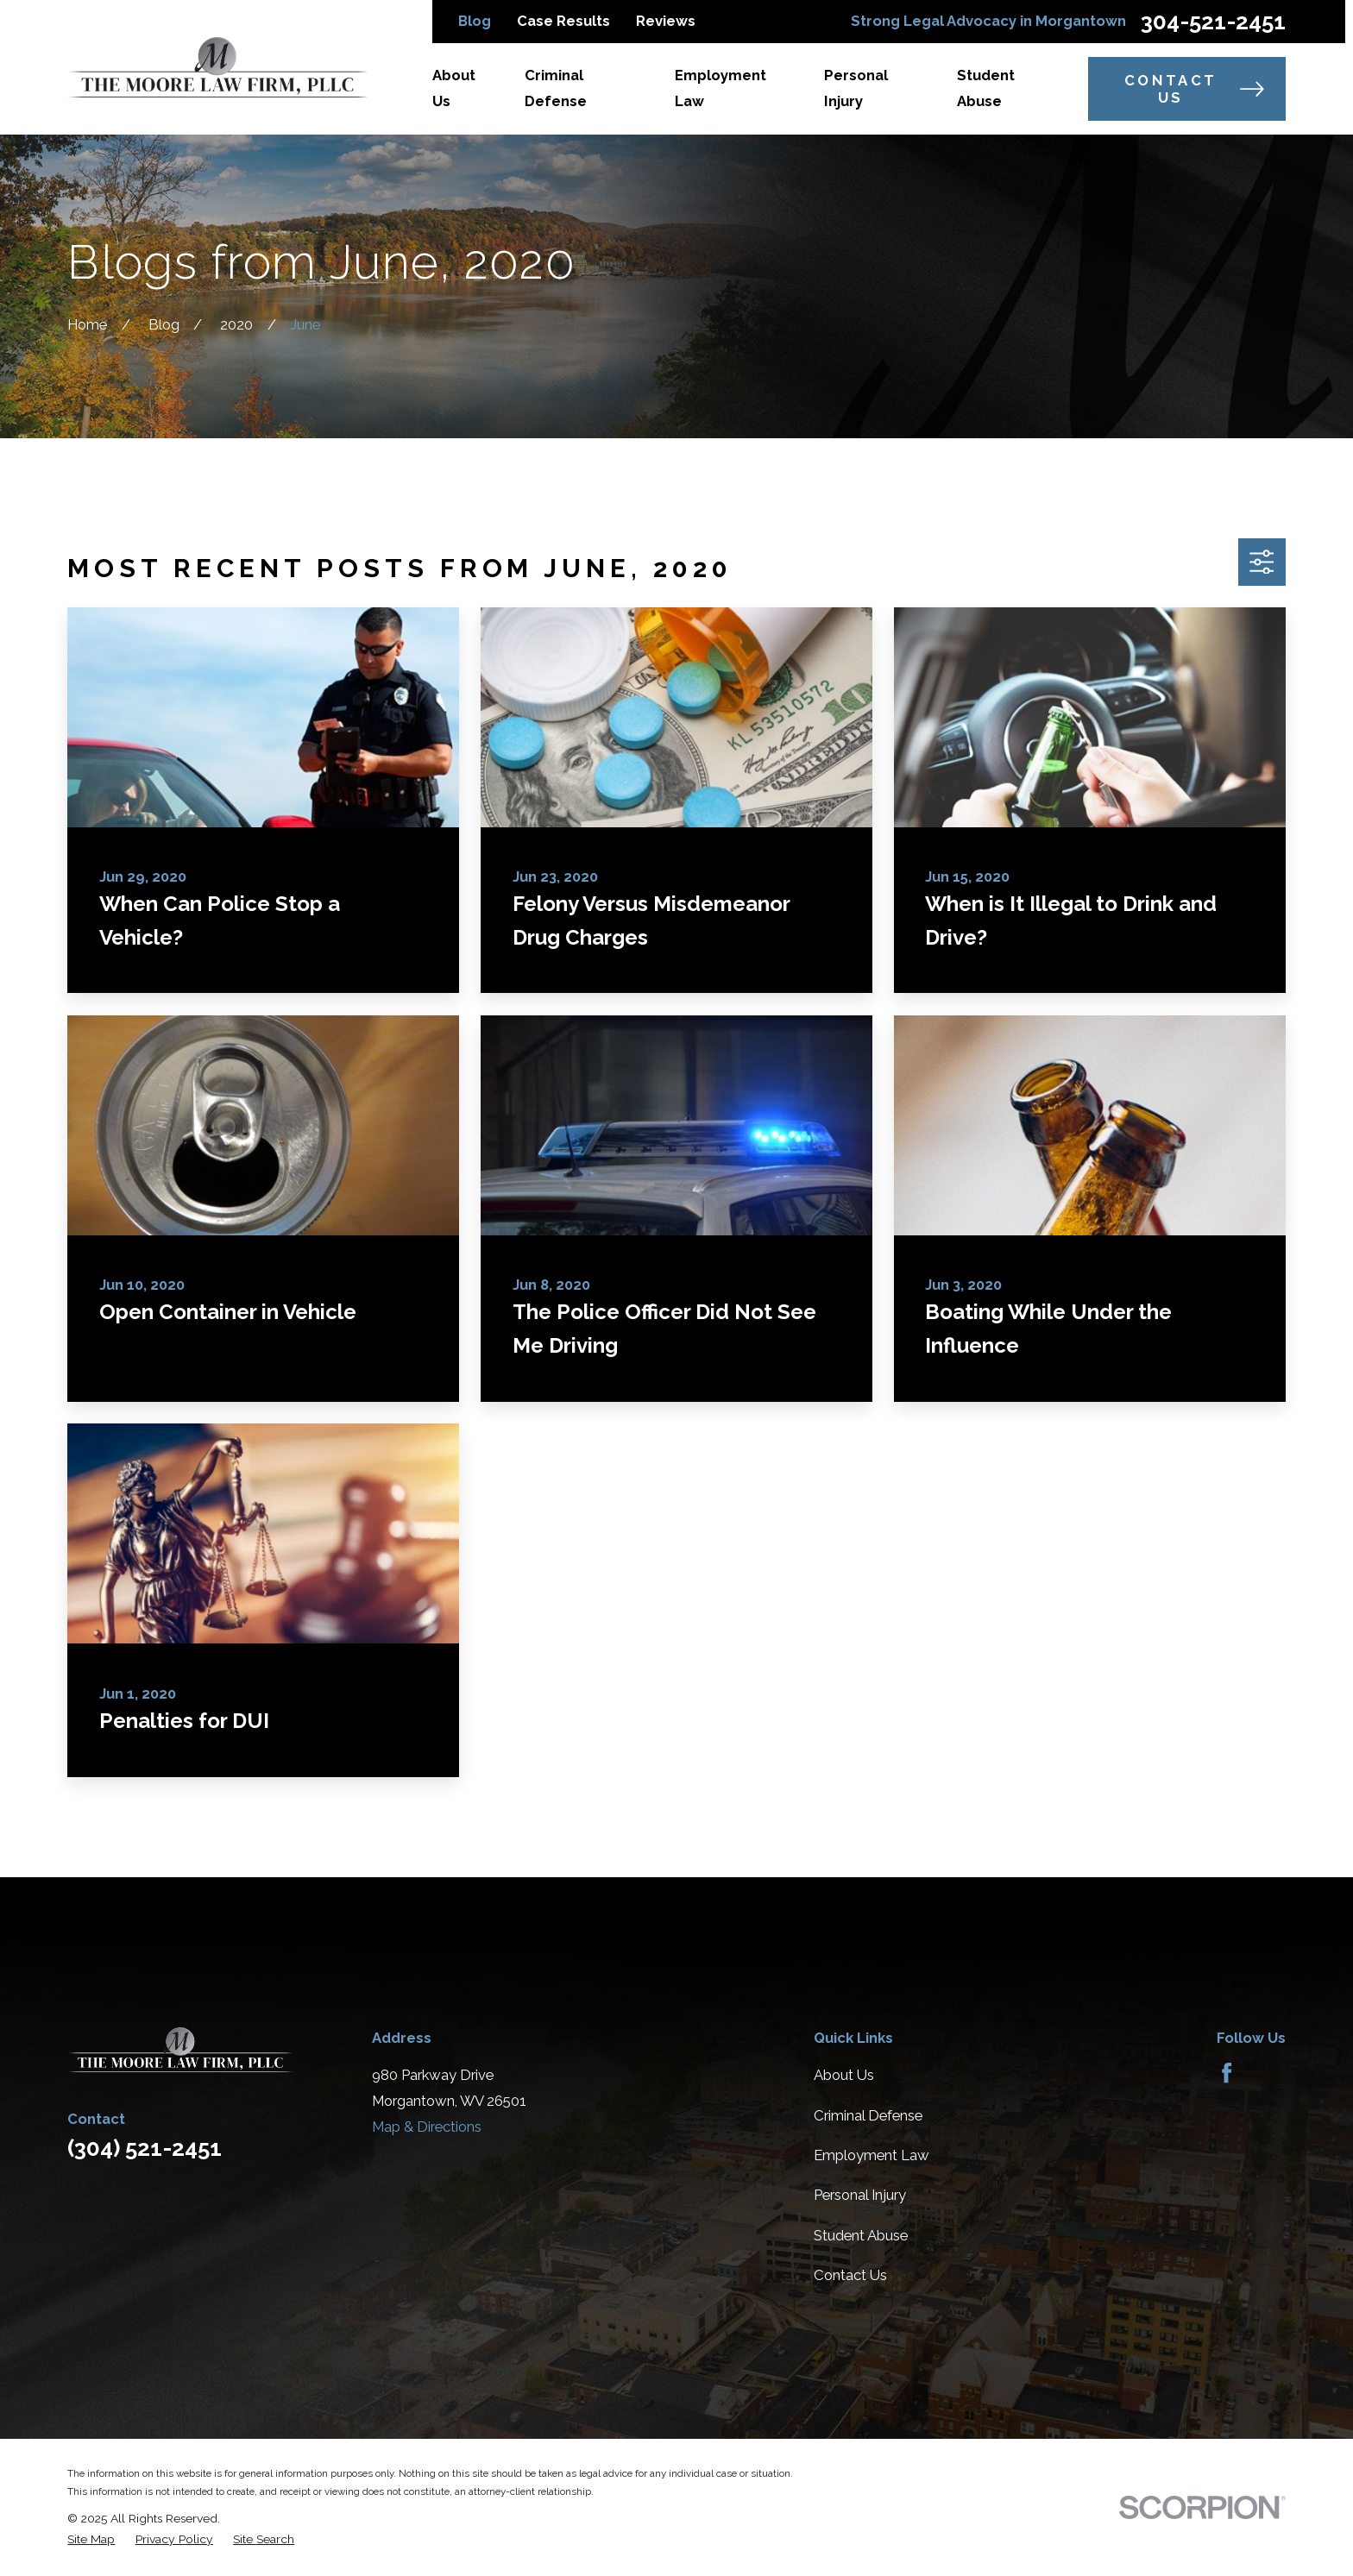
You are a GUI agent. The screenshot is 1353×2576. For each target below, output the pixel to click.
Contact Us (1194, 89)
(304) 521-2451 (144, 2148)
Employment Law (871, 2155)
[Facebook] (1227, 2073)
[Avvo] (1268, 2073)
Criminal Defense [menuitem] (556, 88)
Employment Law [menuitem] (720, 88)
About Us (844, 2074)
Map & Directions (426, 2126)
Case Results (563, 20)
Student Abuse (861, 2235)
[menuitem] (91, 2539)
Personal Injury (860, 2194)
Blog (474, 20)
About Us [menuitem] (453, 88)
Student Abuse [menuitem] (986, 88)
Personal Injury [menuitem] (856, 88)
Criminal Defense (868, 2115)
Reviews (665, 20)
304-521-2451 (1213, 21)
